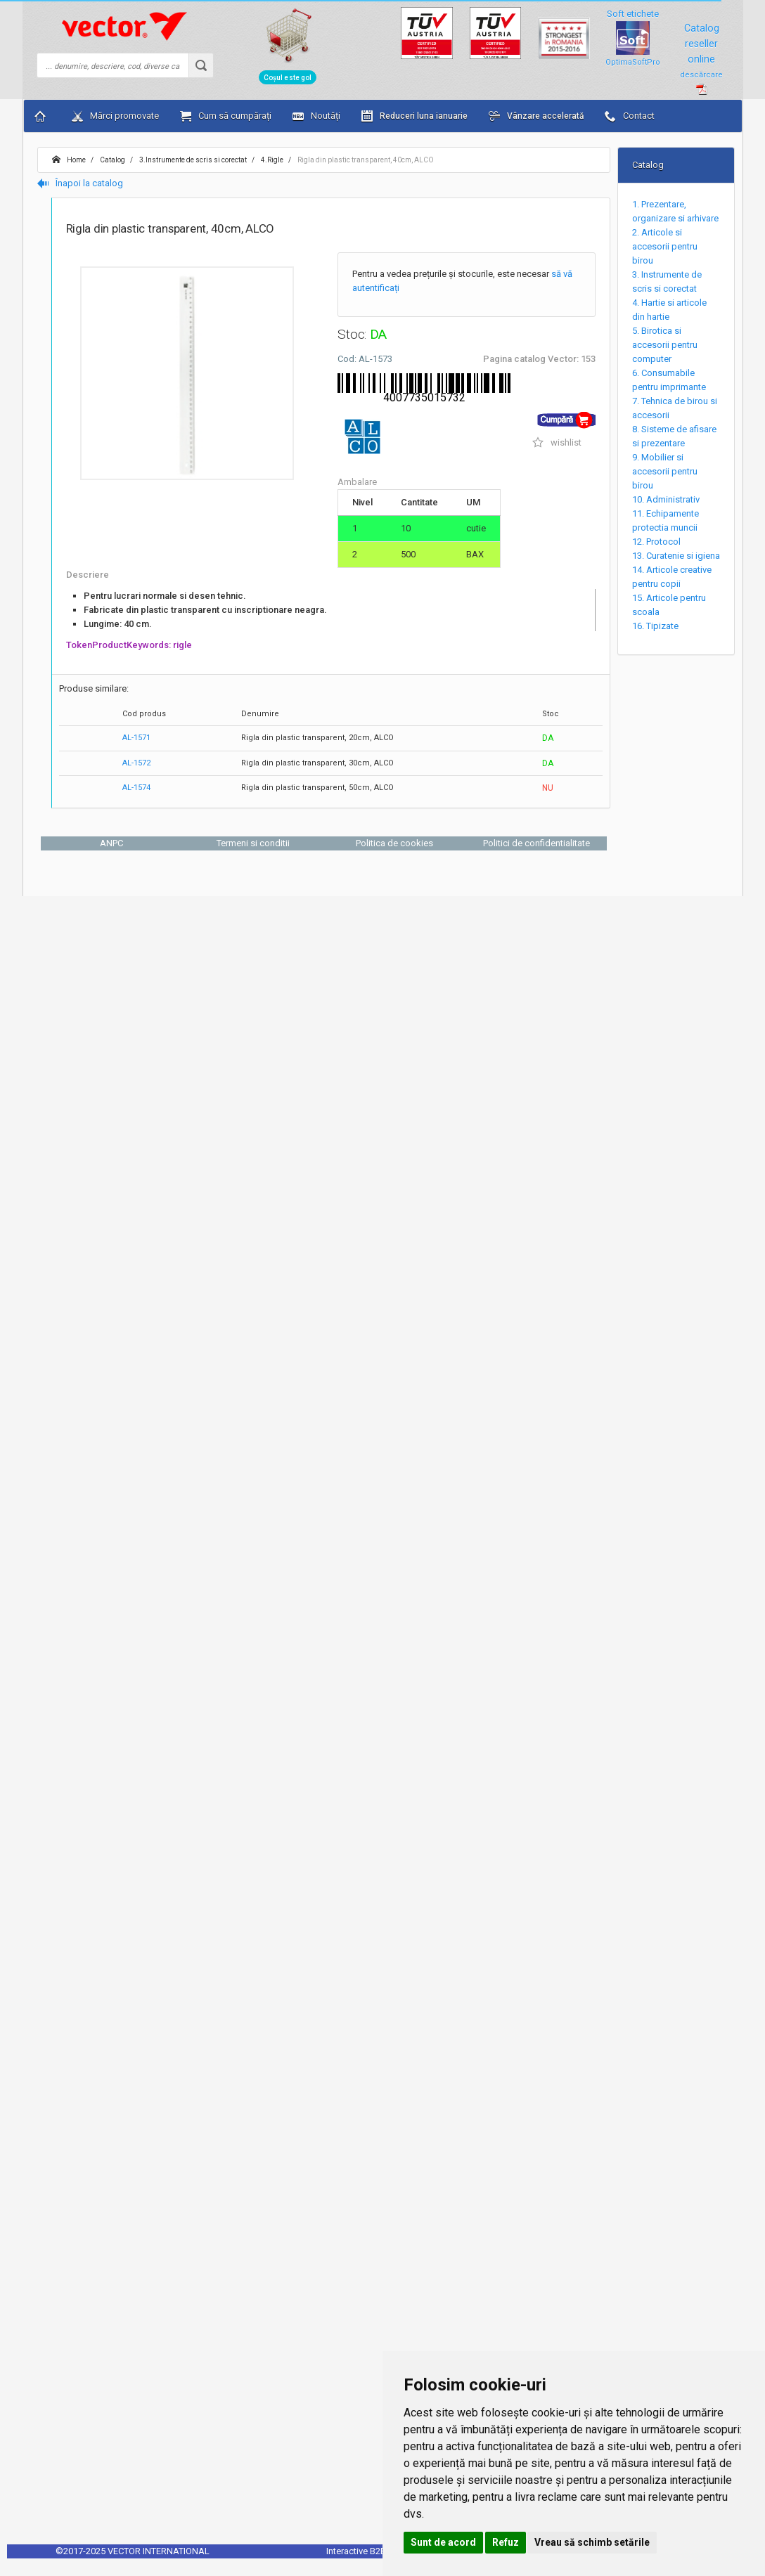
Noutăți (316, 116)
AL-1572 (136, 763)
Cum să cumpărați (225, 116)
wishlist (556, 442)
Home (69, 160)
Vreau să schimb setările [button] (592, 2542)
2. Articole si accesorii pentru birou (665, 246)
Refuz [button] (505, 2542)
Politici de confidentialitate (536, 843)
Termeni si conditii (253, 843)
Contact (630, 116)
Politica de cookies (394, 843)
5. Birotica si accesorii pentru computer (665, 344)
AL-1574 (136, 787)
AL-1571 (136, 737)
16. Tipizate (655, 626)
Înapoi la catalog (80, 183)
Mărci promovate (115, 116)
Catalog (111, 160)
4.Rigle (271, 160)
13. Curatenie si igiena (676, 555)
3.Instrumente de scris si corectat (192, 160)
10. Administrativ (666, 499)
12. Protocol (656, 541)
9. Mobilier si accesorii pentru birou (665, 471)
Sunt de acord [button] (443, 2542)
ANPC (111, 843)
